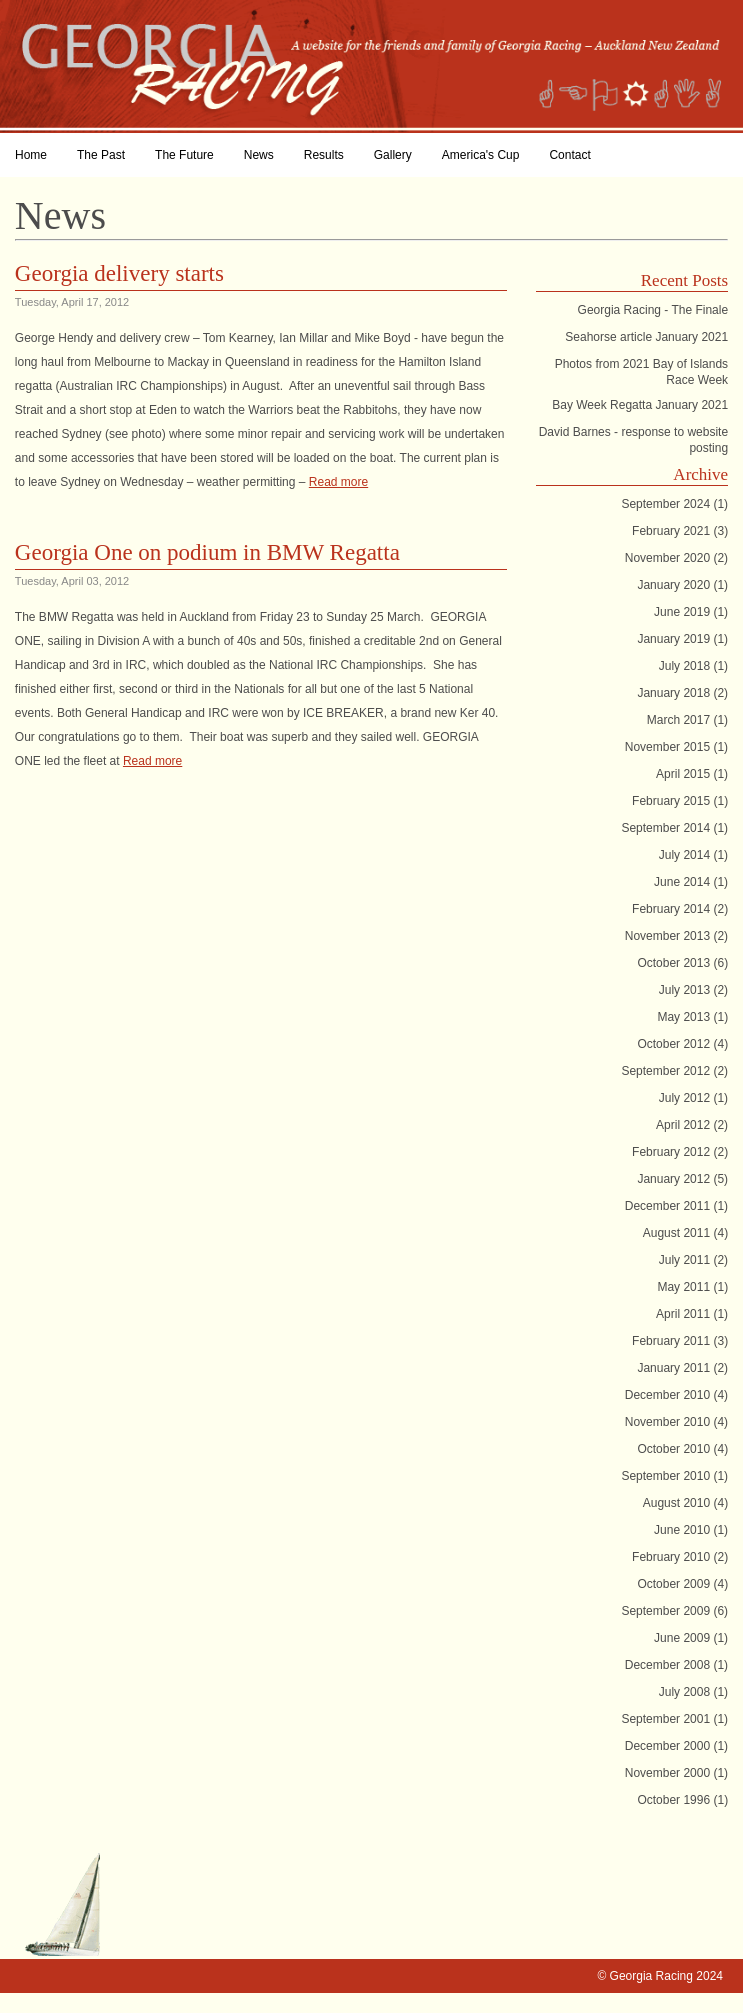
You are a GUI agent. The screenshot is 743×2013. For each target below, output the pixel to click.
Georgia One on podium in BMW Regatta (207, 552)
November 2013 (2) (676, 936)
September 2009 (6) (674, 1611)
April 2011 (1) (692, 1314)
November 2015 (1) (676, 747)
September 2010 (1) (674, 1476)
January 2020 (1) (682, 585)
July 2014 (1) (693, 855)
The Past (101, 155)
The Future (184, 155)
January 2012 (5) (682, 1179)
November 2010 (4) (676, 1422)
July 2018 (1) (693, 666)
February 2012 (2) (680, 1152)
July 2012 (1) (693, 1098)
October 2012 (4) (682, 1044)
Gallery (393, 155)
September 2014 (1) (674, 828)
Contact (569, 155)
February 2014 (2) (680, 909)
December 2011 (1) (676, 1206)
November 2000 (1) (676, 1773)
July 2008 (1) (693, 1692)
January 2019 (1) (682, 639)
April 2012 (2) (692, 1125)
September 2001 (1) (674, 1719)
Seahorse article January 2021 (646, 337)
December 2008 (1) (676, 1665)
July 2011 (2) (693, 1260)
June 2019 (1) (691, 612)
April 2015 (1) (692, 774)
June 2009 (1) (691, 1638)
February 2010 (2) (680, 1557)
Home (31, 155)
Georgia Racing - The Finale (653, 310)
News (259, 155)
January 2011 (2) (682, 1368)
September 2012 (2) (674, 1071)
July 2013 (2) (693, 990)
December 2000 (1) (676, 1746)
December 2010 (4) (676, 1395)
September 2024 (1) (674, 504)
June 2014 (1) (691, 882)
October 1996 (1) (682, 1800)
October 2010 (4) (682, 1449)
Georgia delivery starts (119, 273)
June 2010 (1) (691, 1530)
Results (324, 155)
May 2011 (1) (692, 1287)
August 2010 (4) (685, 1503)
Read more (338, 482)
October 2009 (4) (682, 1584)
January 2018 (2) (682, 693)
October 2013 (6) (682, 963)
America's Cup (481, 155)
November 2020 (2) (676, 558)
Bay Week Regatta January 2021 (640, 405)
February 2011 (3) (680, 1341)
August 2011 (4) (685, 1233)
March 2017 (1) (687, 720)
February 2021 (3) (680, 531)
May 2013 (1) (692, 1017)
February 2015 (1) (680, 801)
